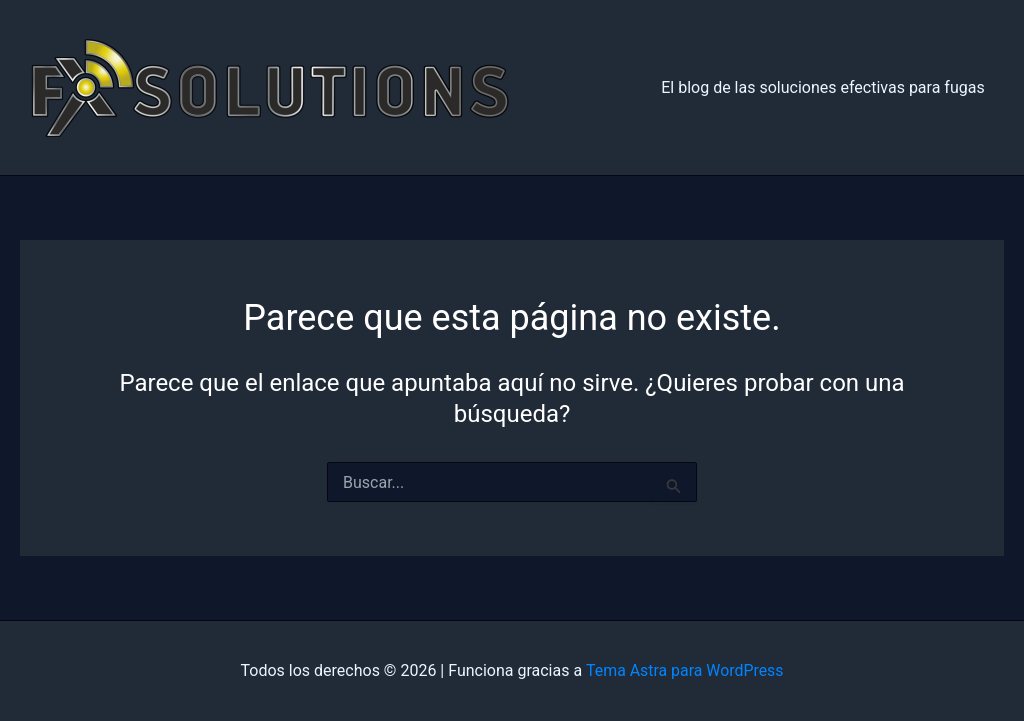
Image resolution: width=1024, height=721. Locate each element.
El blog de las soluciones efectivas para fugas (826, 87)
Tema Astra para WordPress (684, 670)
